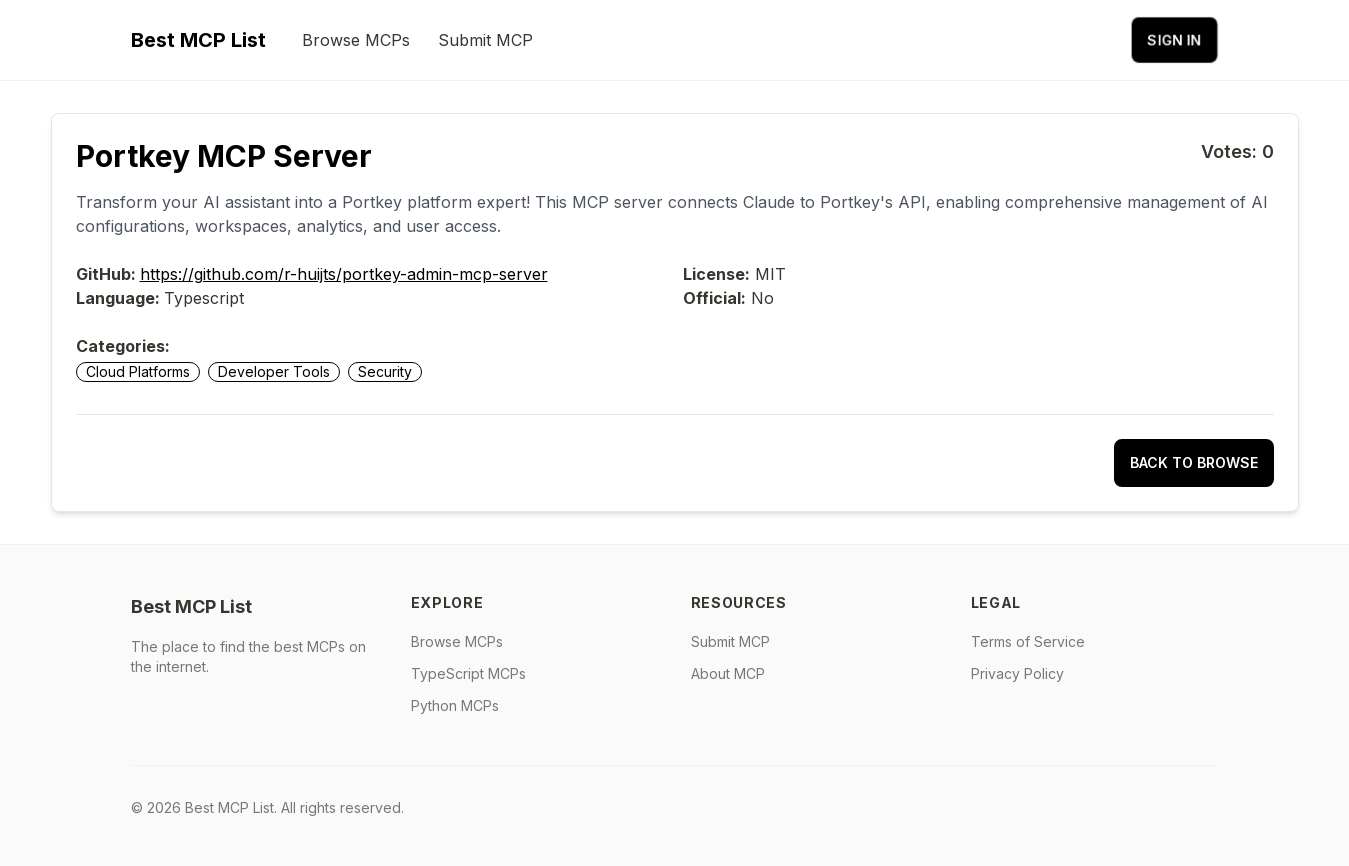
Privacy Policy (1017, 673)
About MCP (728, 673)
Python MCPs (455, 705)
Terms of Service (1028, 641)
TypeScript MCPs (468, 673)
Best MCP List (198, 40)
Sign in (1174, 39)
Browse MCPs (356, 40)
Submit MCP (485, 40)
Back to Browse (1194, 462)
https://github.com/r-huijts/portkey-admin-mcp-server (344, 274)
